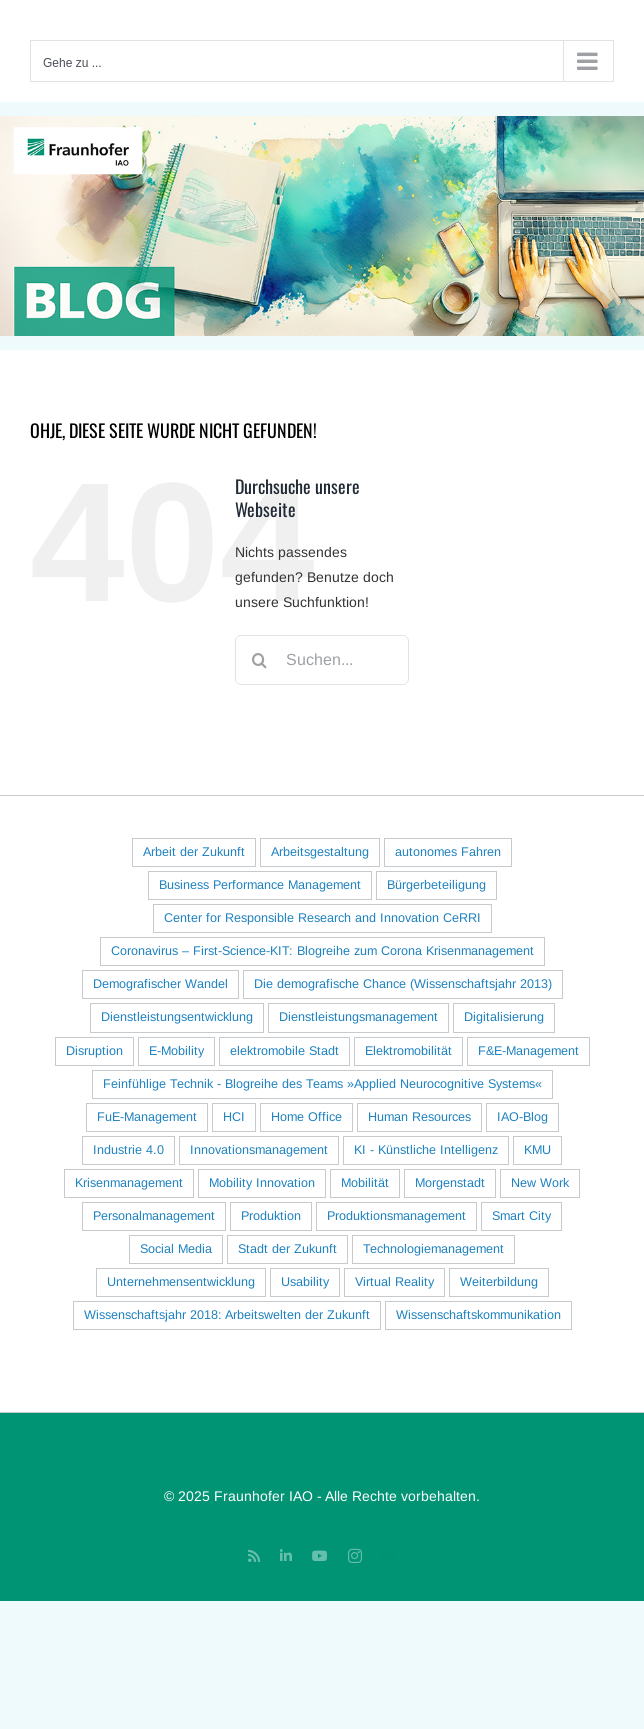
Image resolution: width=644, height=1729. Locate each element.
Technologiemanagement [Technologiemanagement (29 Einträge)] (433, 1249)
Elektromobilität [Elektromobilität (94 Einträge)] (408, 1051)
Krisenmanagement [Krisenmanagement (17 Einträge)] (129, 1183)
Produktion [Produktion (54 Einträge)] (271, 1216)
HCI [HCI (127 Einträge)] (234, 1117)
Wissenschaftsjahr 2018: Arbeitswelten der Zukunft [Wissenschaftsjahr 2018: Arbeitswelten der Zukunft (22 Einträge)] (227, 1315)
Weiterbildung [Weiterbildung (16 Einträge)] (499, 1282)
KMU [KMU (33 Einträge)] (537, 1150)
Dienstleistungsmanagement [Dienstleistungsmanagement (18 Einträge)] (358, 1017)
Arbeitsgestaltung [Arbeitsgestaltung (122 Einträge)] (320, 852)
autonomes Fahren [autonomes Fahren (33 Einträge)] (448, 852)
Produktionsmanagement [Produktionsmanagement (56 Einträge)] (396, 1216)
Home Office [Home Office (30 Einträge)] (306, 1117)
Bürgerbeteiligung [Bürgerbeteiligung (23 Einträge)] (436, 885)
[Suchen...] (322, 660)
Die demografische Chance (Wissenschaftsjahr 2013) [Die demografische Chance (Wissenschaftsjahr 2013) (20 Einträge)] (403, 984)
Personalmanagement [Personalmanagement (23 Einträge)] (154, 1216)
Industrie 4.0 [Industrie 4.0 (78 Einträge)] (128, 1150)
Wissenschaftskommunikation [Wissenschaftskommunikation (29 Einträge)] (478, 1315)
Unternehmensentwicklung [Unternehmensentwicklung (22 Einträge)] (181, 1282)
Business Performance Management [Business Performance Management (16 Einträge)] (260, 885)
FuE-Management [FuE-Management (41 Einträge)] (147, 1117)
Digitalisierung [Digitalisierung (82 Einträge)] (504, 1017)
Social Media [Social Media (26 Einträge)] (176, 1249)
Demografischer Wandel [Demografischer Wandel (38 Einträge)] (160, 984)
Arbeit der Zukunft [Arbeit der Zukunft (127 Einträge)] (194, 852)
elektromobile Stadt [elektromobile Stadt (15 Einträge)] (284, 1051)
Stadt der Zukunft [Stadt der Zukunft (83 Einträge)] (287, 1249)
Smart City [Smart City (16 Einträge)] (521, 1216)
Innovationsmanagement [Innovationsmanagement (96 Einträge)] (259, 1150)
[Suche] (260, 660)
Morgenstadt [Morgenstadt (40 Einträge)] (450, 1183)
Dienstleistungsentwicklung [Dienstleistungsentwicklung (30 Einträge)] (177, 1017)
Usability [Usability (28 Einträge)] (305, 1282)
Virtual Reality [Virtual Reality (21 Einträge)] (394, 1282)
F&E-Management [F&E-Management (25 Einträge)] (528, 1051)
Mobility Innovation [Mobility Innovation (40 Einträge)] (262, 1183)
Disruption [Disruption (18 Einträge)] (94, 1051)
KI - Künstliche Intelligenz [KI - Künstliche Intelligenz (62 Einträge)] (426, 1150)
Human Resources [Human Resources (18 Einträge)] (419, 1117)
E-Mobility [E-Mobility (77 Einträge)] (176, 1051)
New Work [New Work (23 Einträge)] (540, 1183)
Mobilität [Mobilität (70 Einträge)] (365, 1183)
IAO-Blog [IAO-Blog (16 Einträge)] (522, 1117)
